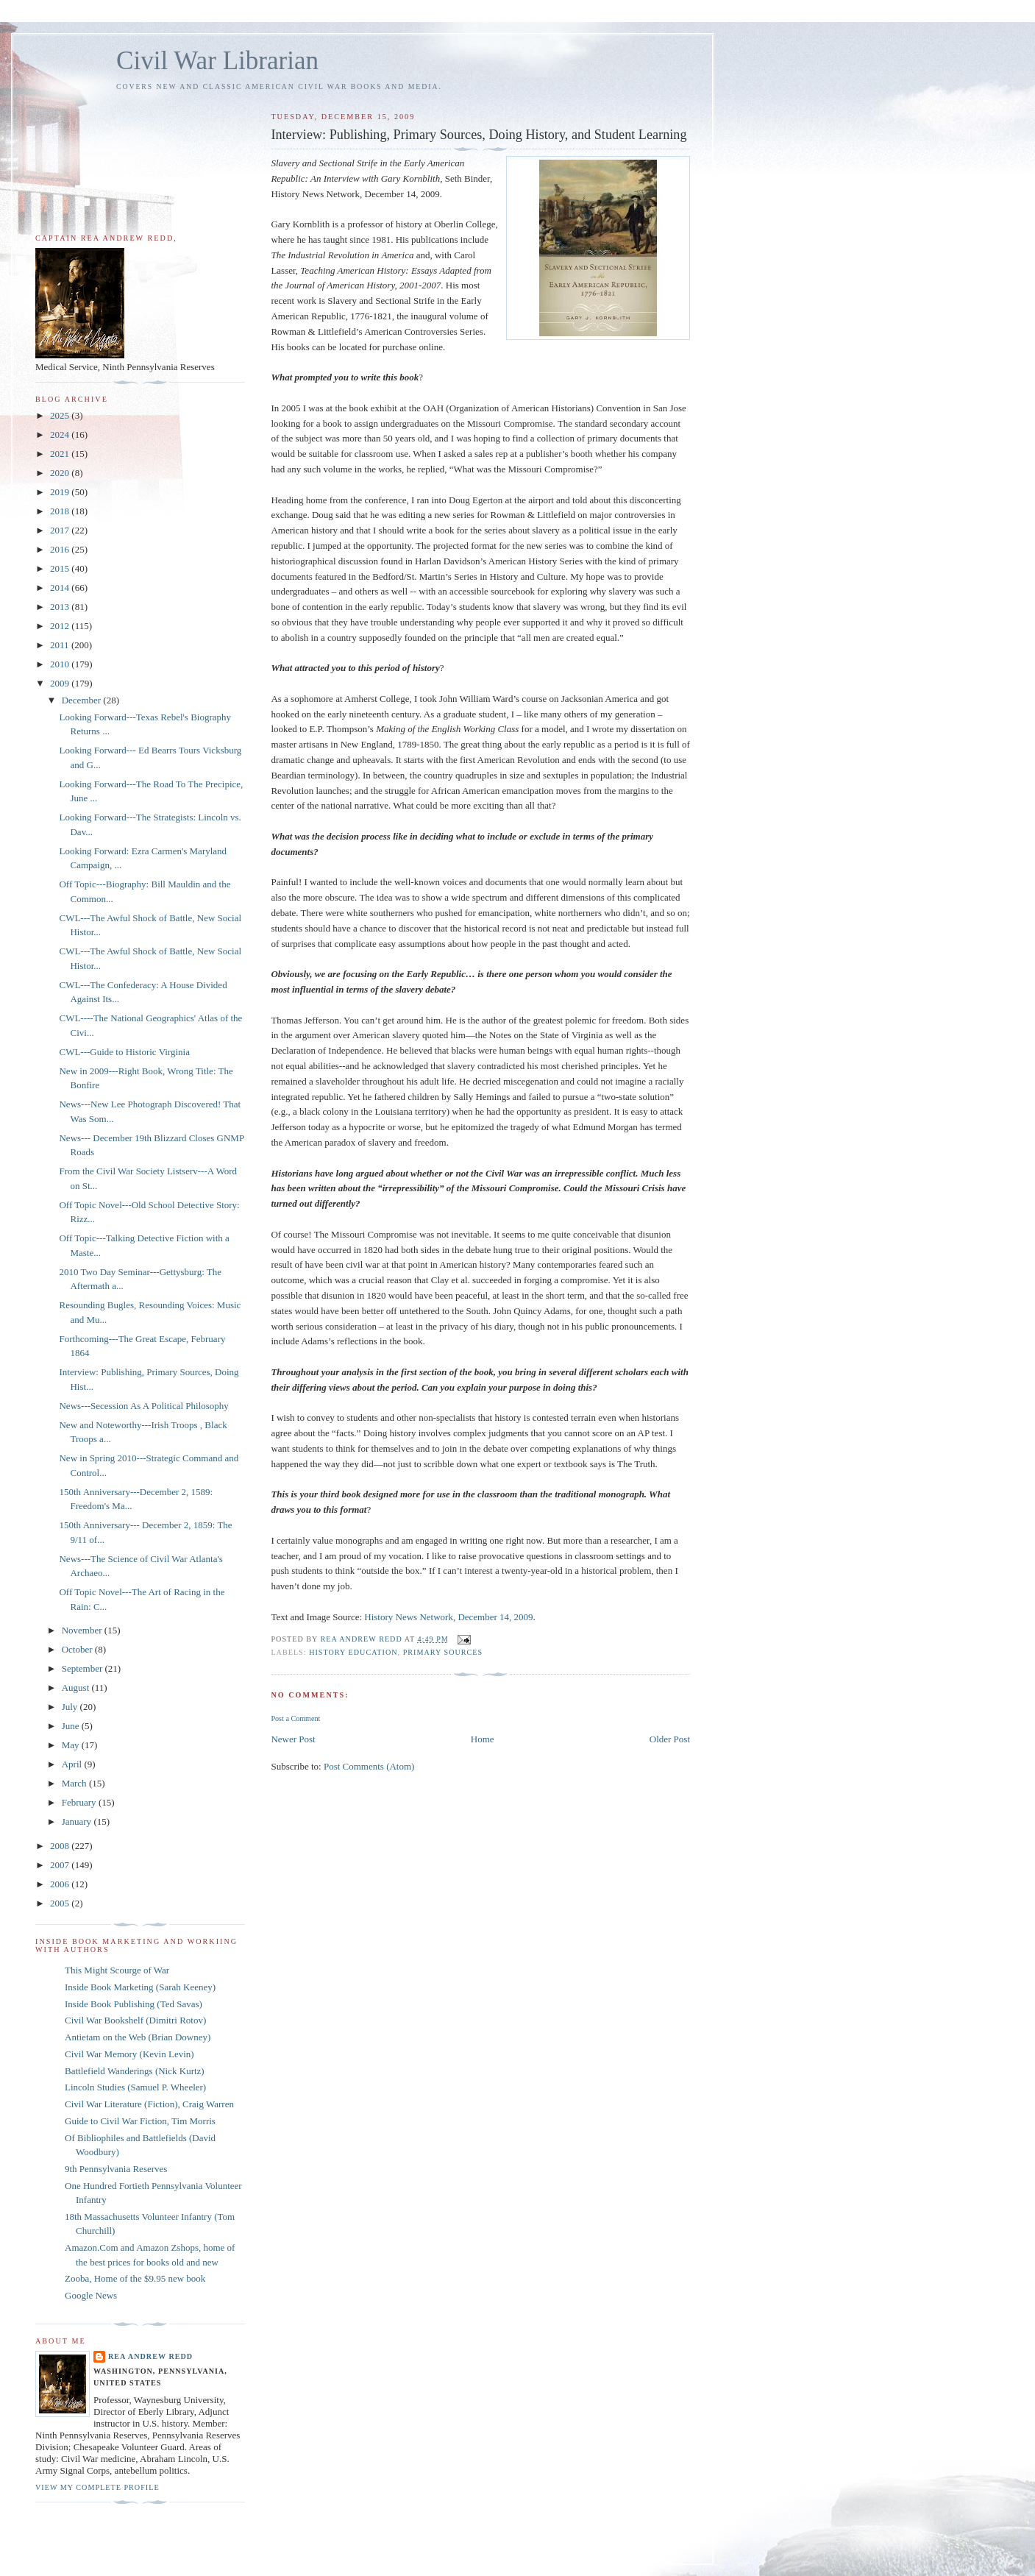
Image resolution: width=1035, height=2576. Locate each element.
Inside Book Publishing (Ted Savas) (133, 2003)
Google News (91, 2295)
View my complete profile (97, 2487)
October (78, 1649)
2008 (60, 1845)
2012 (60, 625)
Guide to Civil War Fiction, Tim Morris (140, 2120)
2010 (60, 664)
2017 (60, 530)
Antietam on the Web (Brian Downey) (137, 2037)
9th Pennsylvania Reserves (116, 2168)
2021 (60, 453)
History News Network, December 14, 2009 (448, 1616)
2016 (60, 549)
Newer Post (293, 1739)
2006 (60, 1884)
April (73, 1764)
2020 (60, 472)
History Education (353, 1652)
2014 (60, 587)
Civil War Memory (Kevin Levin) (129, 2053)
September (83, 1668)
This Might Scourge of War (117, 1970)
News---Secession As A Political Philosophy (143, 1405)
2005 (60, 1903)
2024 (60, 434)
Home (482, 1739)
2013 (60, 606)
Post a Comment (295, 1718)
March (75, 1783)
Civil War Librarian (217, 60)
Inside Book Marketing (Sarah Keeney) (140, 1987)
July (71, 1706)
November (83, 1630)
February (80, 1802)
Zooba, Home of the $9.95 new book (135, 2278)
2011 (60, 644)
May (72, 1744)
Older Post (670, 1739)
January (78, 1821)
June (72, 1725)
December (83, 700)
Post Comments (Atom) (369, 1766)
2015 (60, 568)
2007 (60, 1864)
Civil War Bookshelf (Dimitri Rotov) (135, 2020)
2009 (60, 683)
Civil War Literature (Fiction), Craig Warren (149, 2104)
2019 (60, 491)
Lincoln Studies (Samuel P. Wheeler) (135, 2087)
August (77, 1687)
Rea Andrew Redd (150, 2356)
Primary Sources (443, 1652)
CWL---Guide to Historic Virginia (124, 1051)
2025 (60, 415)
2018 (60, 511)
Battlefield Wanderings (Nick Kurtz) (134, 2070)
